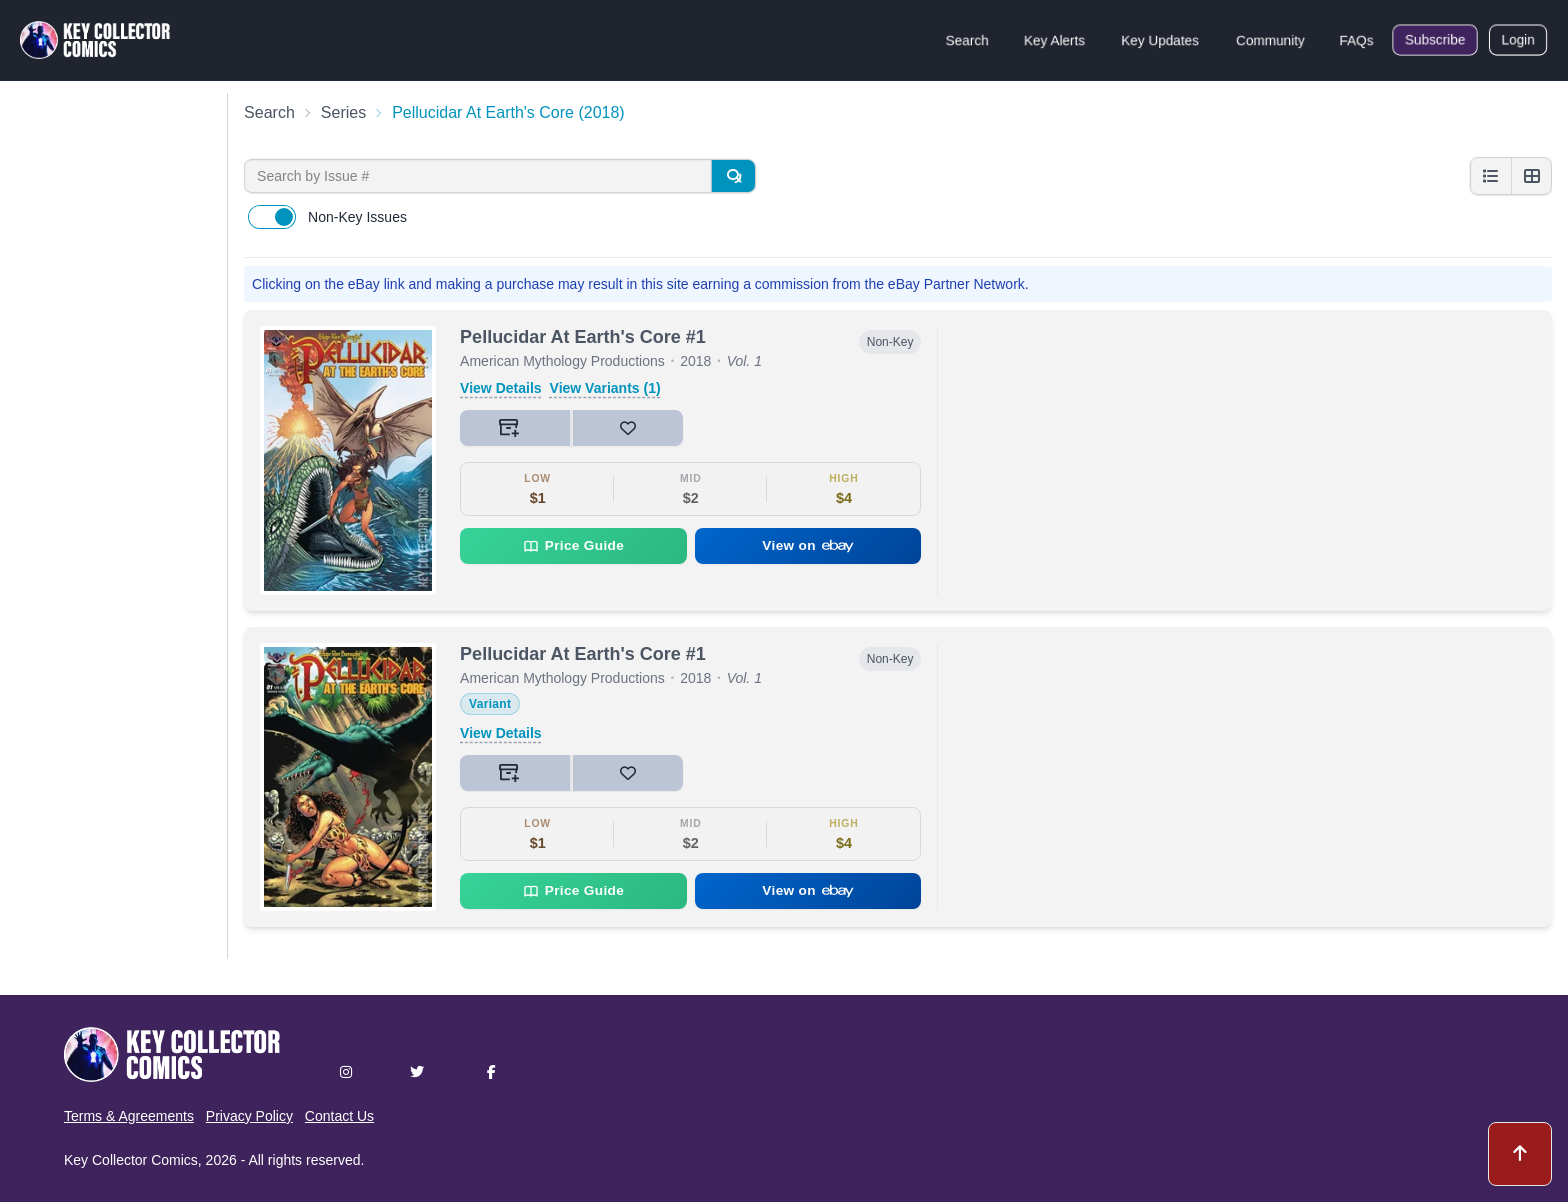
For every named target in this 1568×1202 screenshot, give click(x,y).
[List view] (1491, 176)
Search (967, 40)
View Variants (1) (605, 388)
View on (808, 545)
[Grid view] (1531, 176)
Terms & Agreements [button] (129, 1116)
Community (1270, 40)
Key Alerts (1054, 40)
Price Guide (573, 546)
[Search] (733, 176)
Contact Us (339, 1116)
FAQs (1356, 40)
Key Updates (1160, 40)
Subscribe (1435, 40)
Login (1518, 40)
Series (343, 112)
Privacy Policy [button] (249, 1116)
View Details (500, 388)
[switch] (272, 217)
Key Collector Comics (131, 1160)
